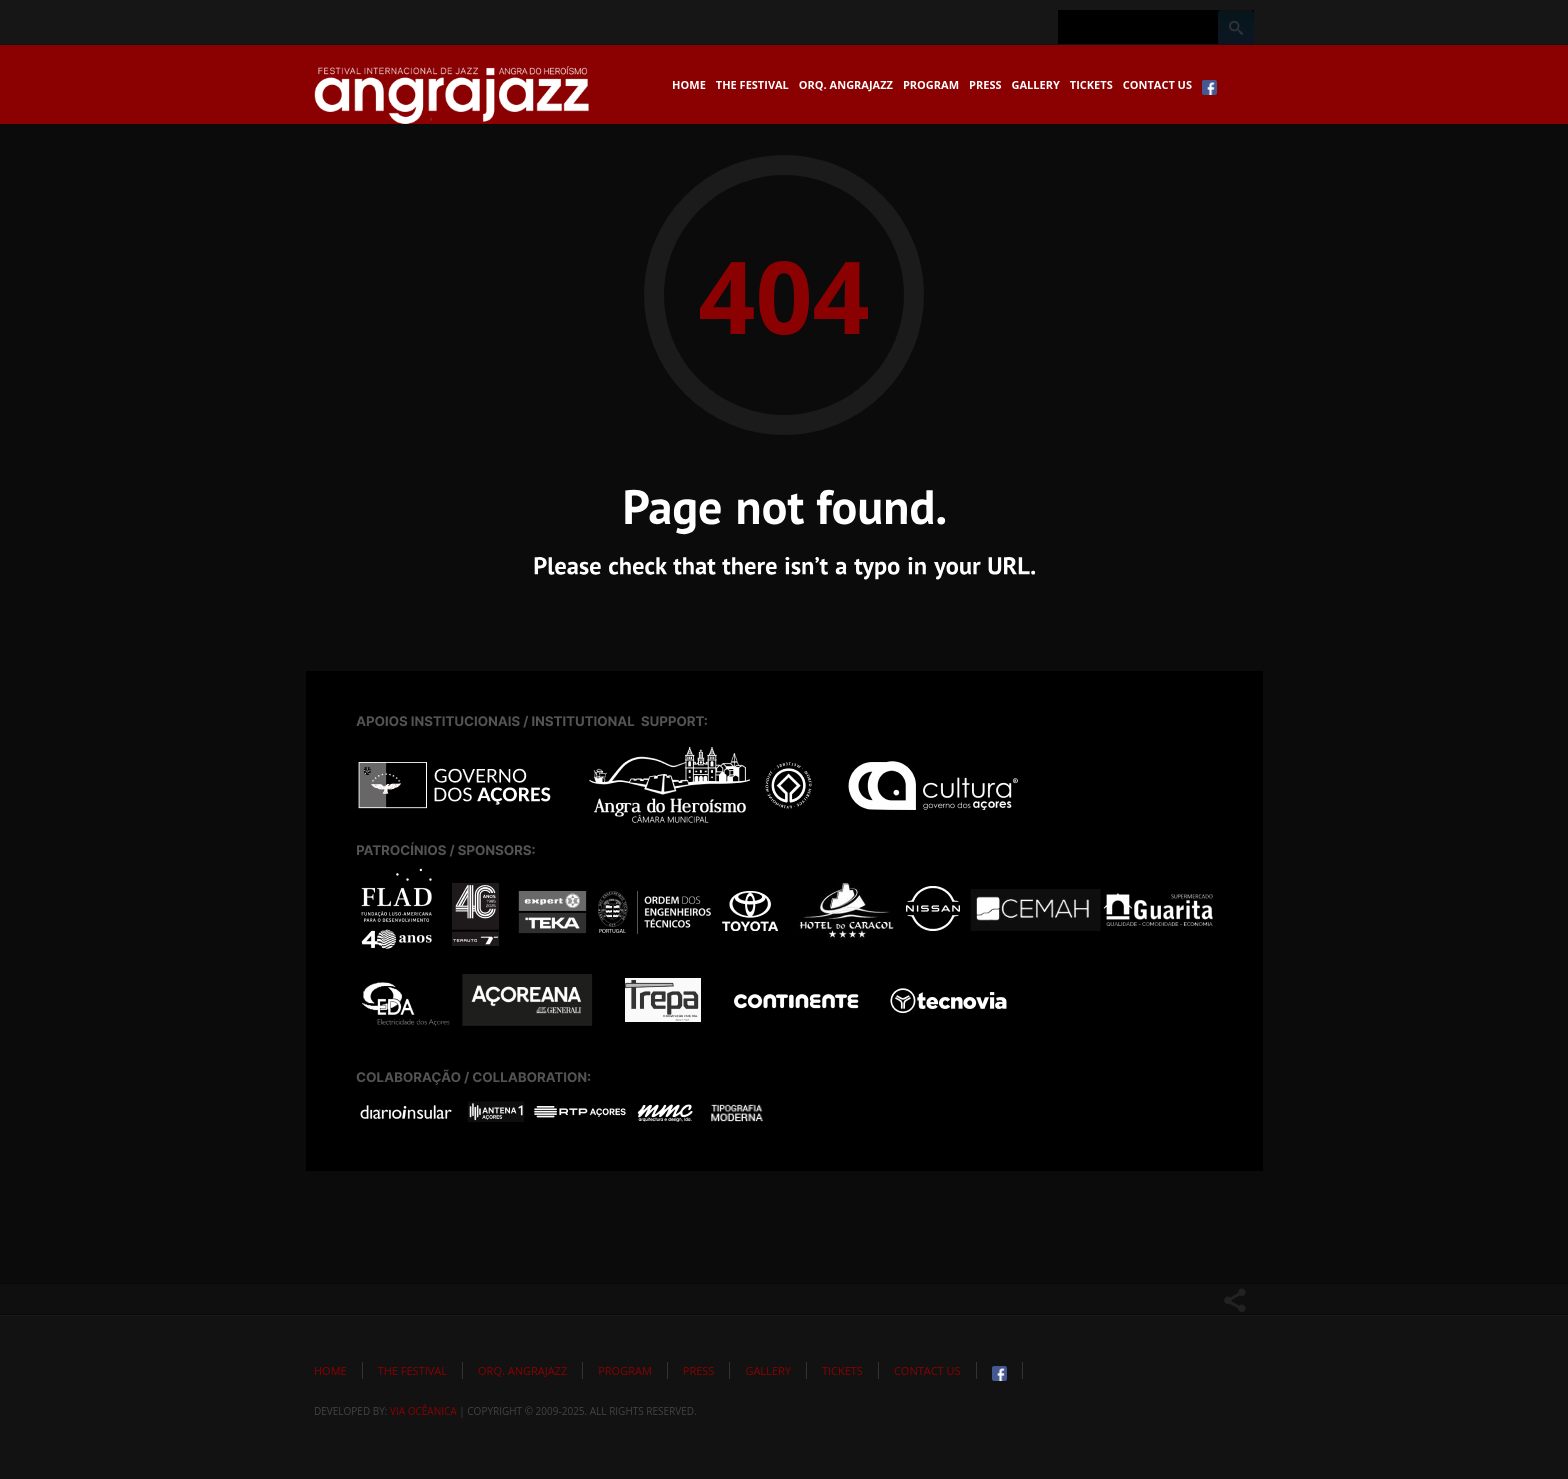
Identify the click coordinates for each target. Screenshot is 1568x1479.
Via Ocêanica (423, 1411)
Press (985, 84)
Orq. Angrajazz (846, 84)
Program (931, 84)
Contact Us (1157, 84)
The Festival (752, 84)
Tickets (1091, 84)
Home (689, 84)
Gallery (1036, 84)
